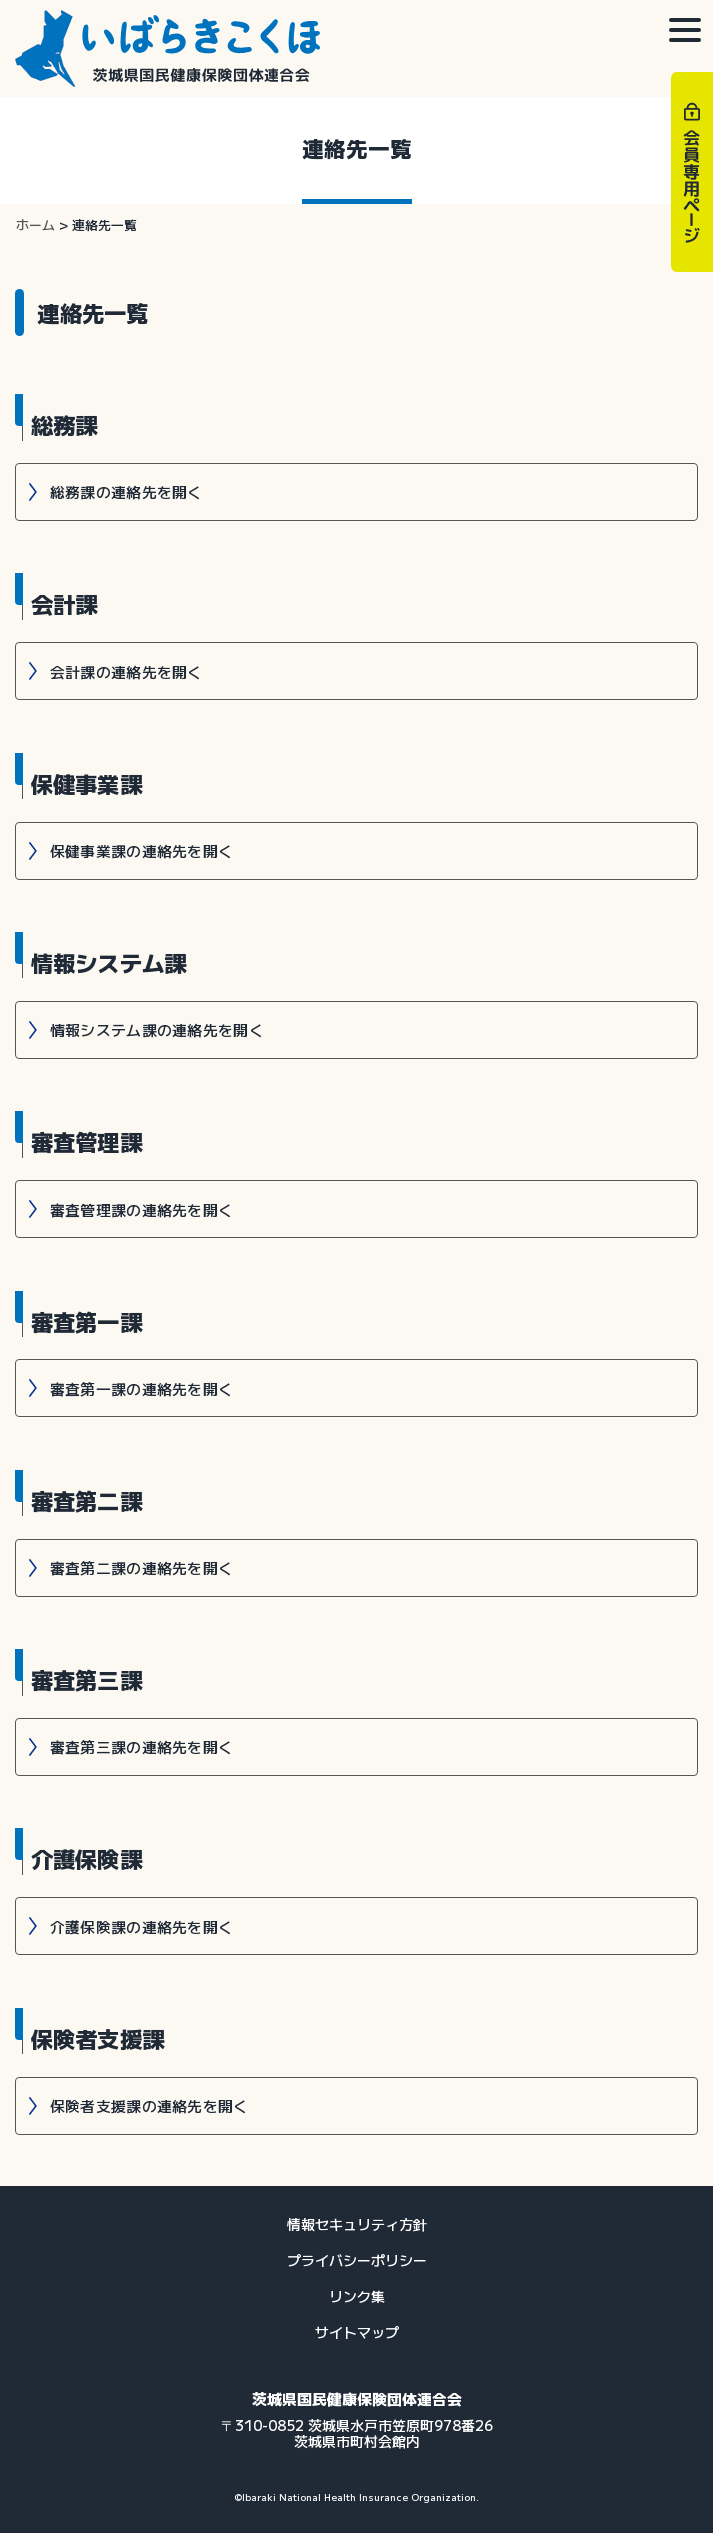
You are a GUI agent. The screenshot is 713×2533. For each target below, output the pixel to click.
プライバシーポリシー (357, 2260)
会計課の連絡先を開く (126, 671)
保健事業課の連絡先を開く (142, 850)
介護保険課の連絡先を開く (142, 1926)
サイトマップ (357, 2332)
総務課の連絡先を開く (126, 491)
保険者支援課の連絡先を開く (149, 2105)
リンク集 (357, 2296)
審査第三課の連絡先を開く (142, 1746)
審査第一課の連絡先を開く (142, 1388)
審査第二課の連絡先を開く (142, 1567)
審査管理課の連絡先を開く (142, 1209)
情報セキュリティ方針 (357, 2224)
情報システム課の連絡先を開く (157, 1029)
